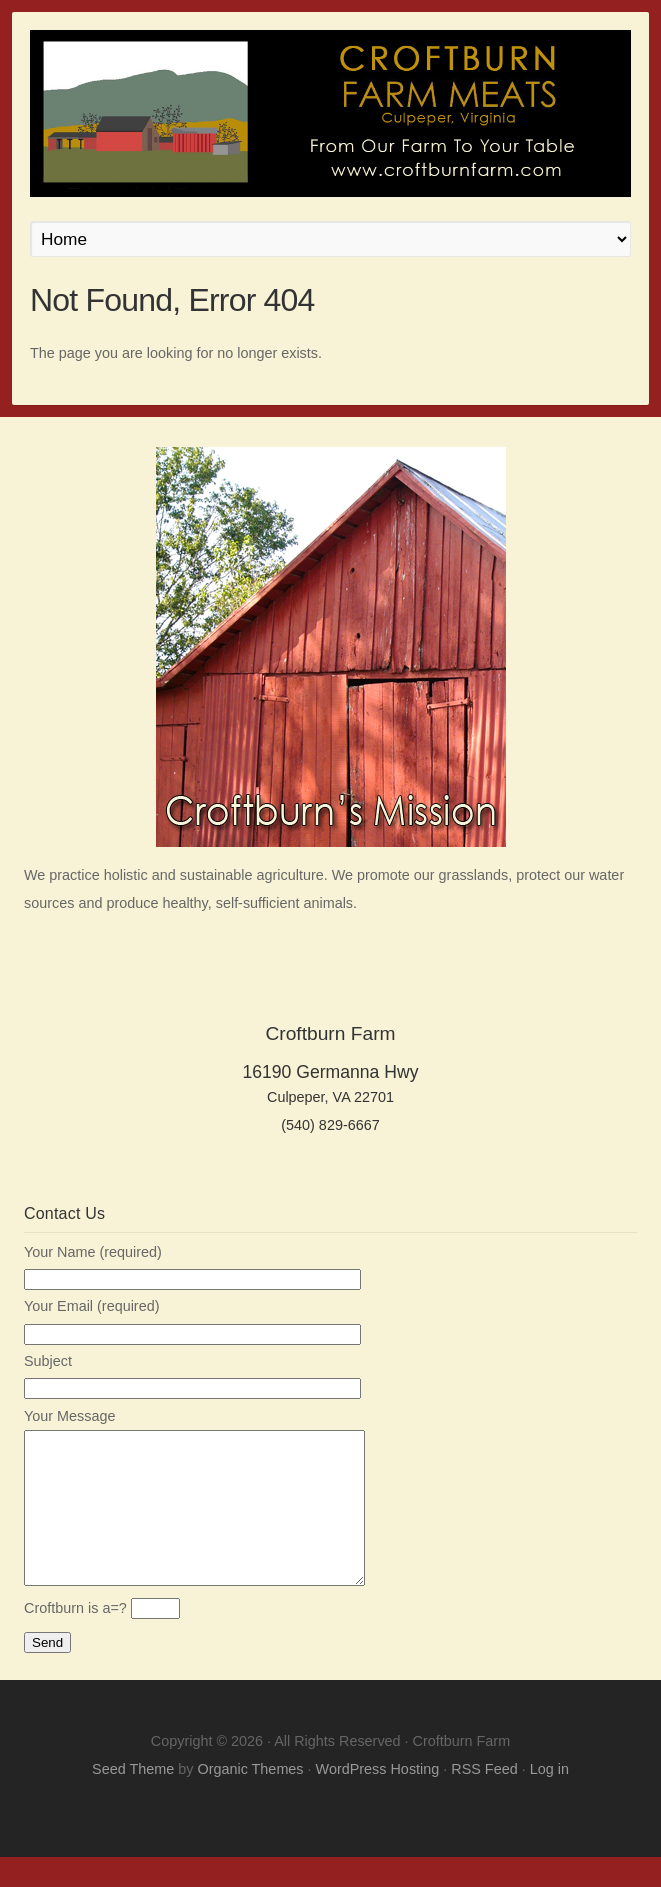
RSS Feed (484, 1799)
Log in (549, 1799)
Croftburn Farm (330, 113)
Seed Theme (133, 1799)
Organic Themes (250, 1799)
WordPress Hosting (378, 1799)
